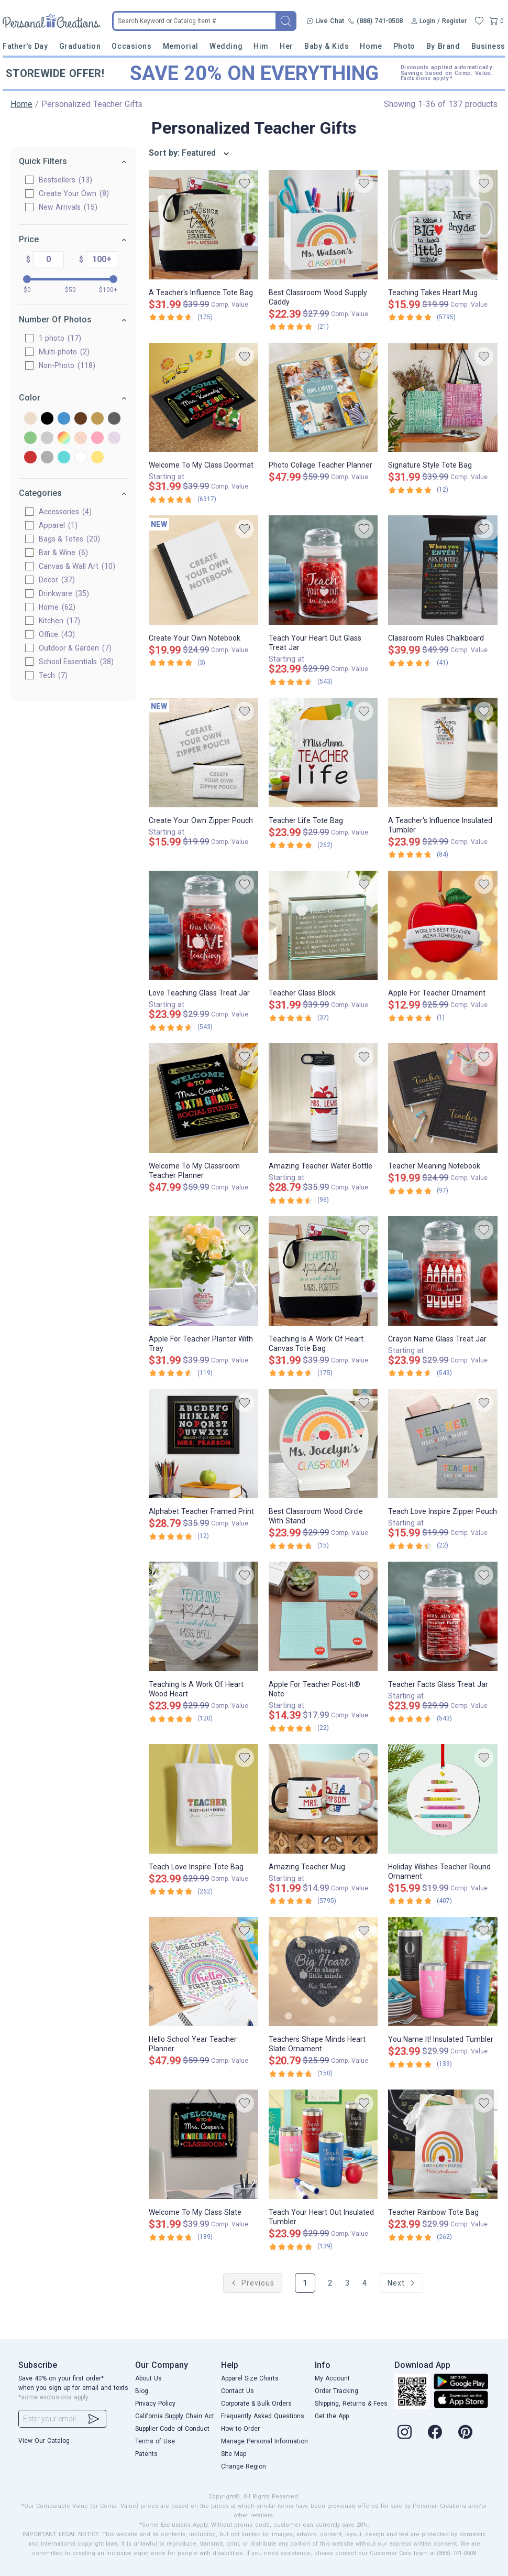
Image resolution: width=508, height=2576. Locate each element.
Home (371, 46)
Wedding (225, 46)
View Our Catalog (44, 2440)
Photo (404, 46)
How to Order (240, 2428)
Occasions (131, 46)
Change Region (243, 2466)
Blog (141, 2391)
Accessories (65, 511)
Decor (57, 580)
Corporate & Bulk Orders (256, 2403)
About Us (148, 2378)
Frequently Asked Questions (262, 2416)
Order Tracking (336, 2391)
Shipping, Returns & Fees (351, 2403)
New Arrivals (68, 207)
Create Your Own (74, 193)
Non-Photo (67, 365)
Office (57, 634)
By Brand (443, 46)
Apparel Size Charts (250, 2378)
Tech (53, 675)
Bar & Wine (63, 552)
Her (286, 46)
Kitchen (59, 620)
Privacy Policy (155, 2403)
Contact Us (237, 2391)
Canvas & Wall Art (77, 566)
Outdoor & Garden (75, 648)
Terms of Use (155, 2441)
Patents (146, 2454)
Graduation (80, 46)
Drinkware (64, 593)
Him (261, 46)
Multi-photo (64, 352)
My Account (332, 2378)
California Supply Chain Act (174, 2416)
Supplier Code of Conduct (172, 2428)
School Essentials (76, 661)
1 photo (60, 338)
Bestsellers (65, 180)
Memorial (180, 46)
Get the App (332, 2416)
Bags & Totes (69, 539)
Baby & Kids (326, 46)
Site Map (233, 2454)
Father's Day (25, 46)
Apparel (58, 525)
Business (488, 46)
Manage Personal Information (264, 2441)
